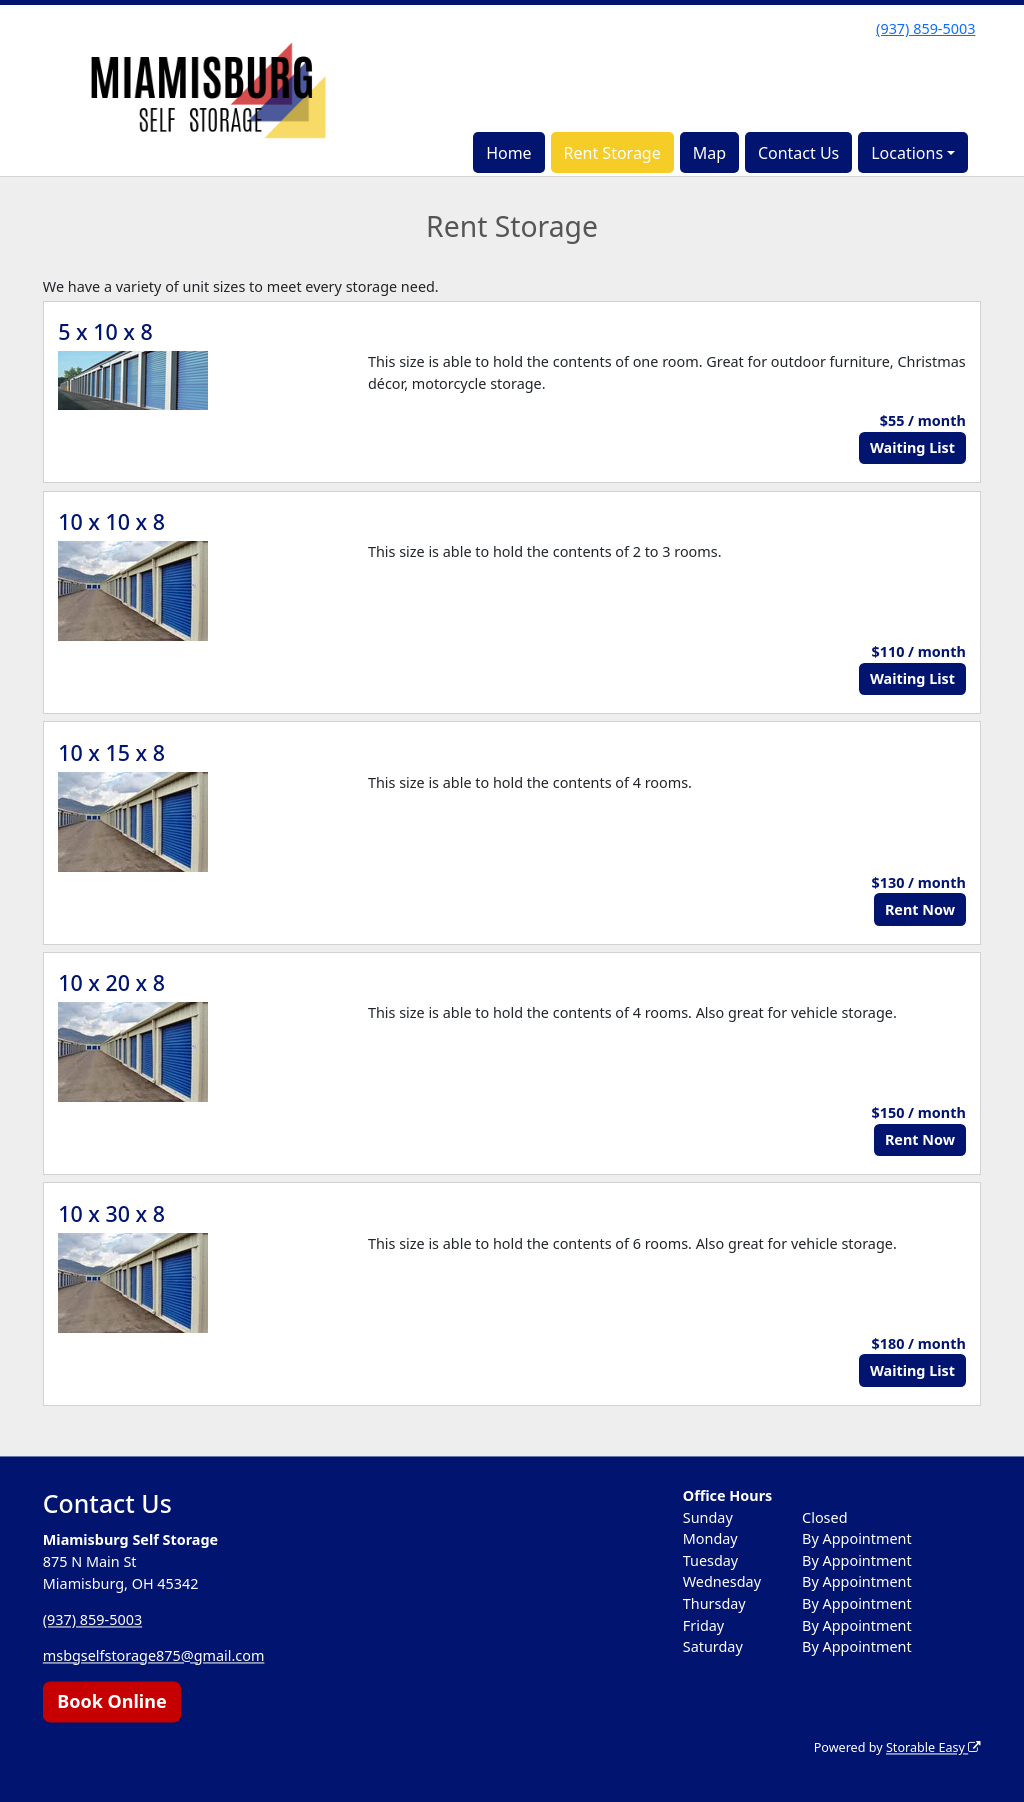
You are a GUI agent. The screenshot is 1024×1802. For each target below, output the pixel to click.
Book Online (111, 1701)
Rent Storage (612, 153)
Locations (907, 153)
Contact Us (798, 153)
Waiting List (912, 447)
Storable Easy (933, 1748)
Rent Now (920, 909)
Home (509, 153)
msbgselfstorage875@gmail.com (154, 1655)
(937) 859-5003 (925, 28)
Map (709, 153)
